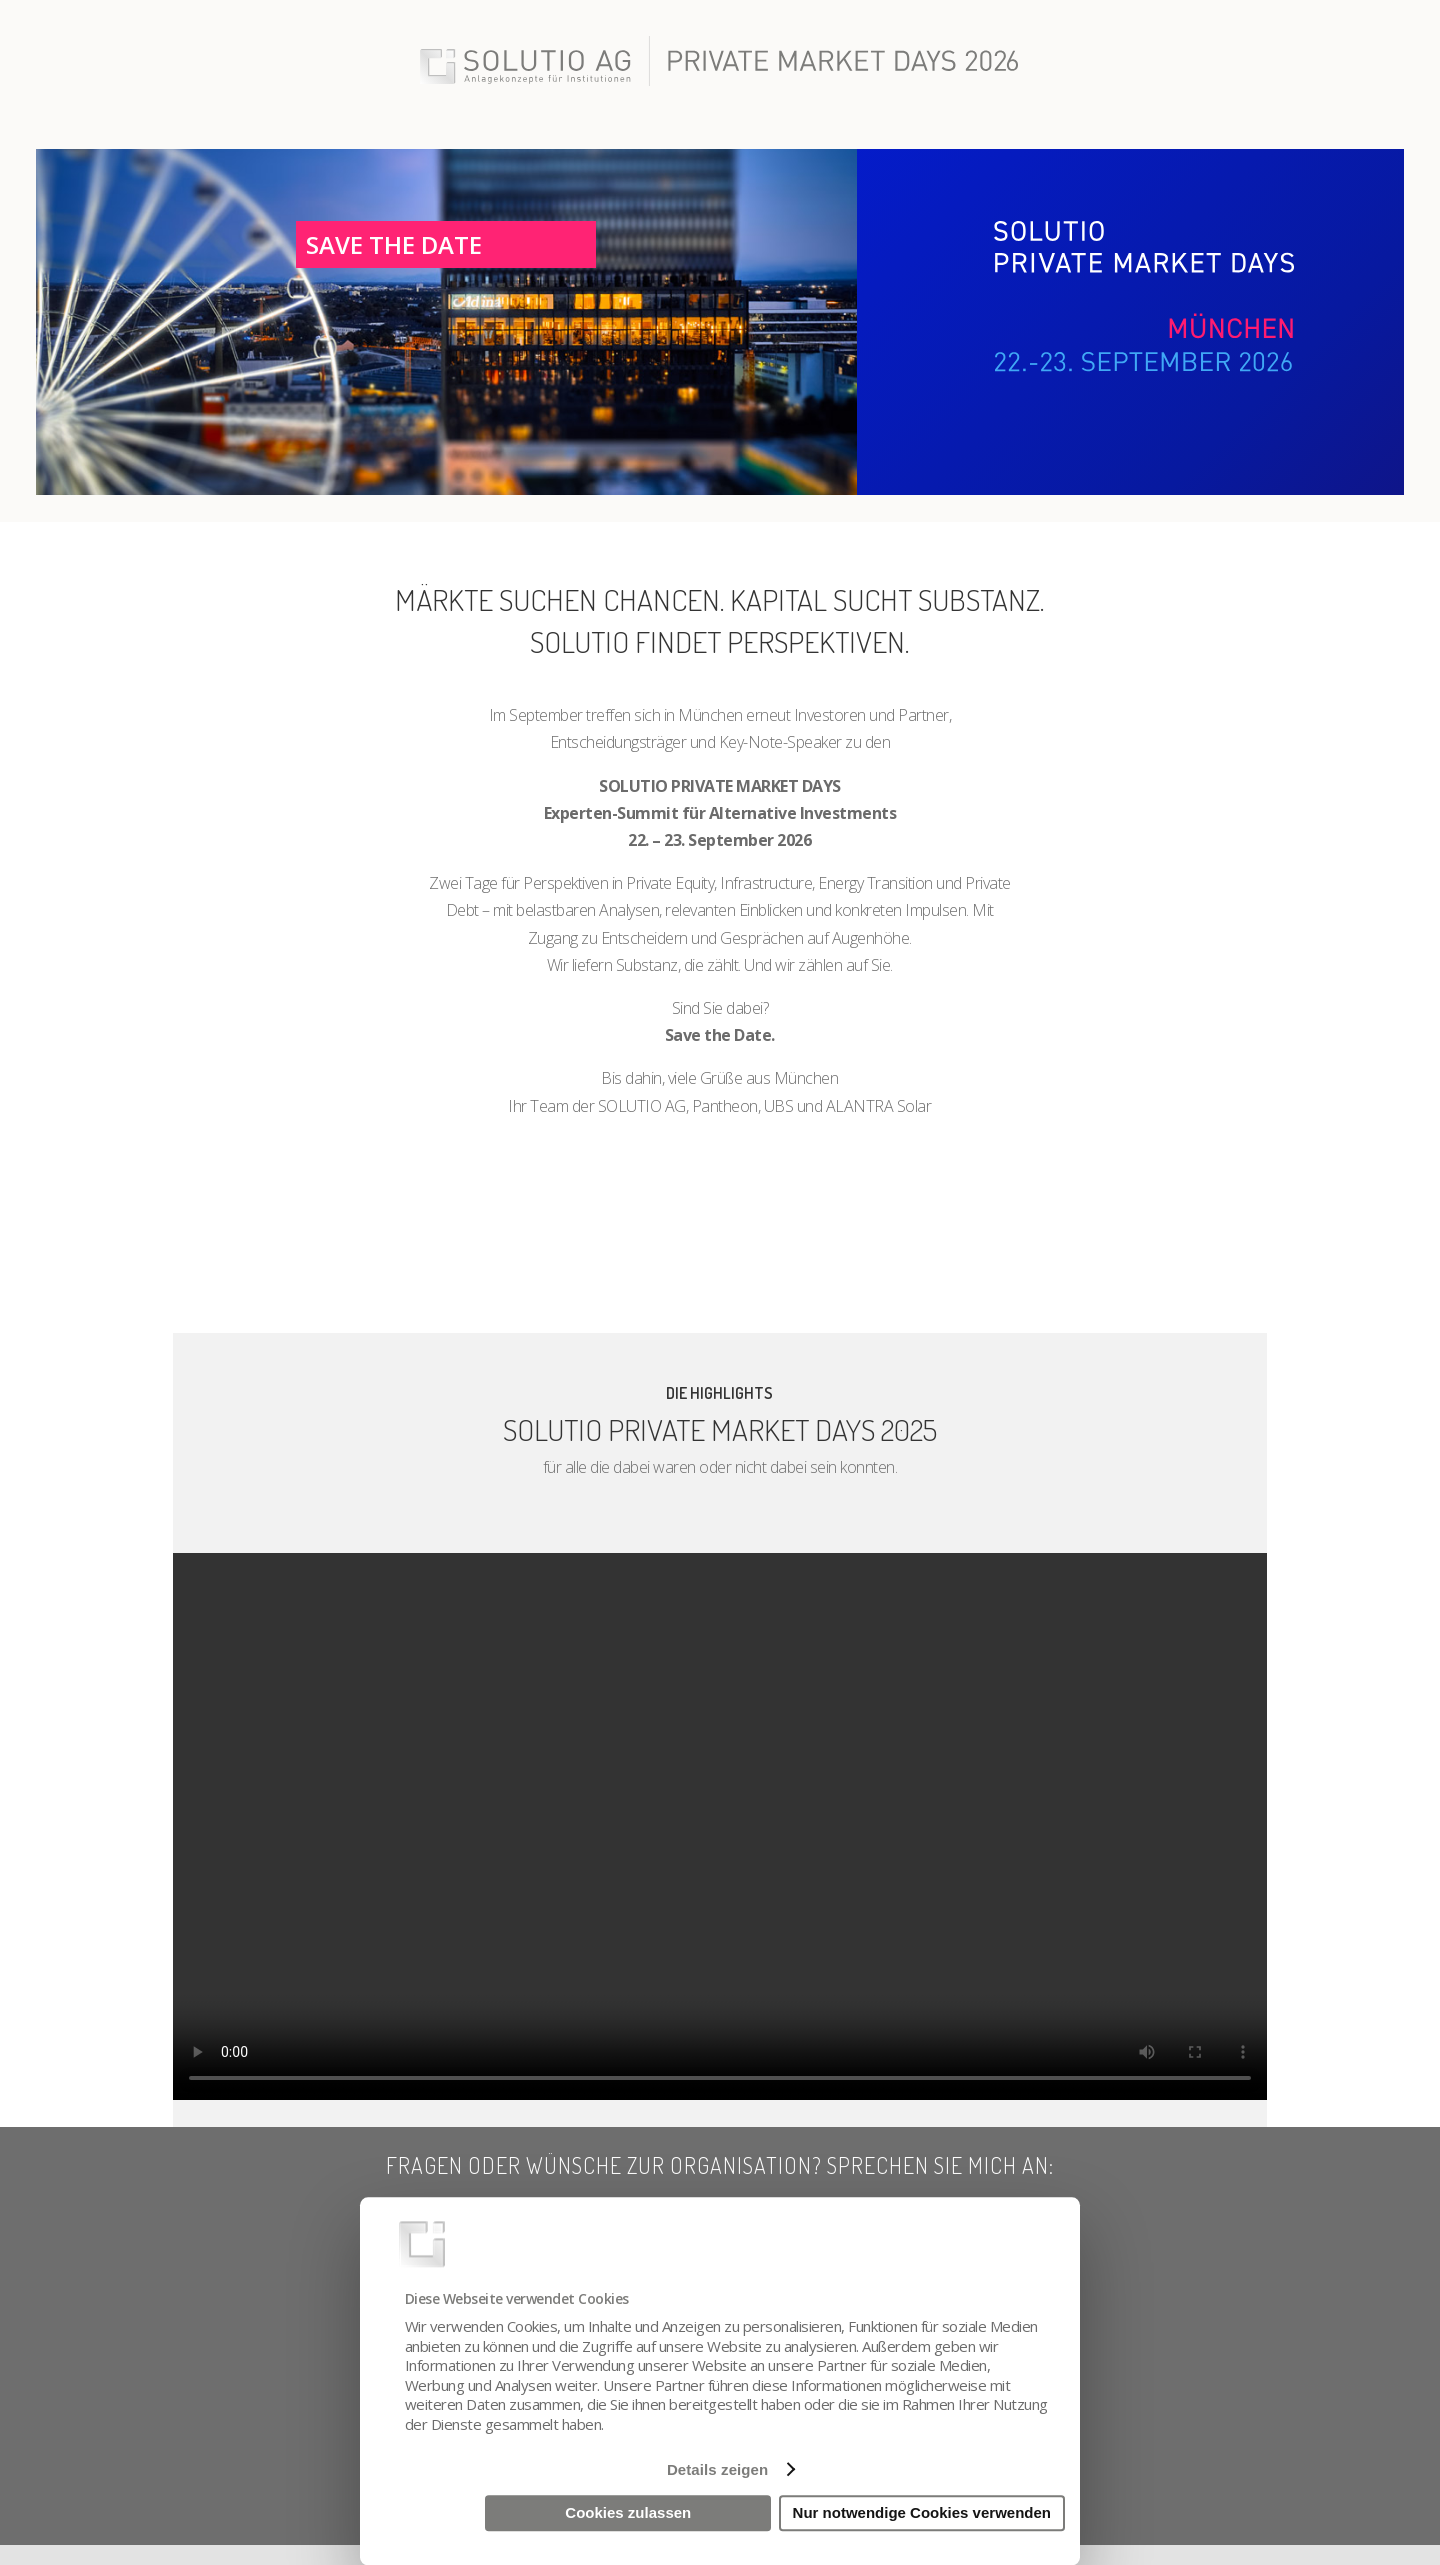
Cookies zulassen (628, 2513)
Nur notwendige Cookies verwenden (922, 2513)
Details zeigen (717, 2469)
